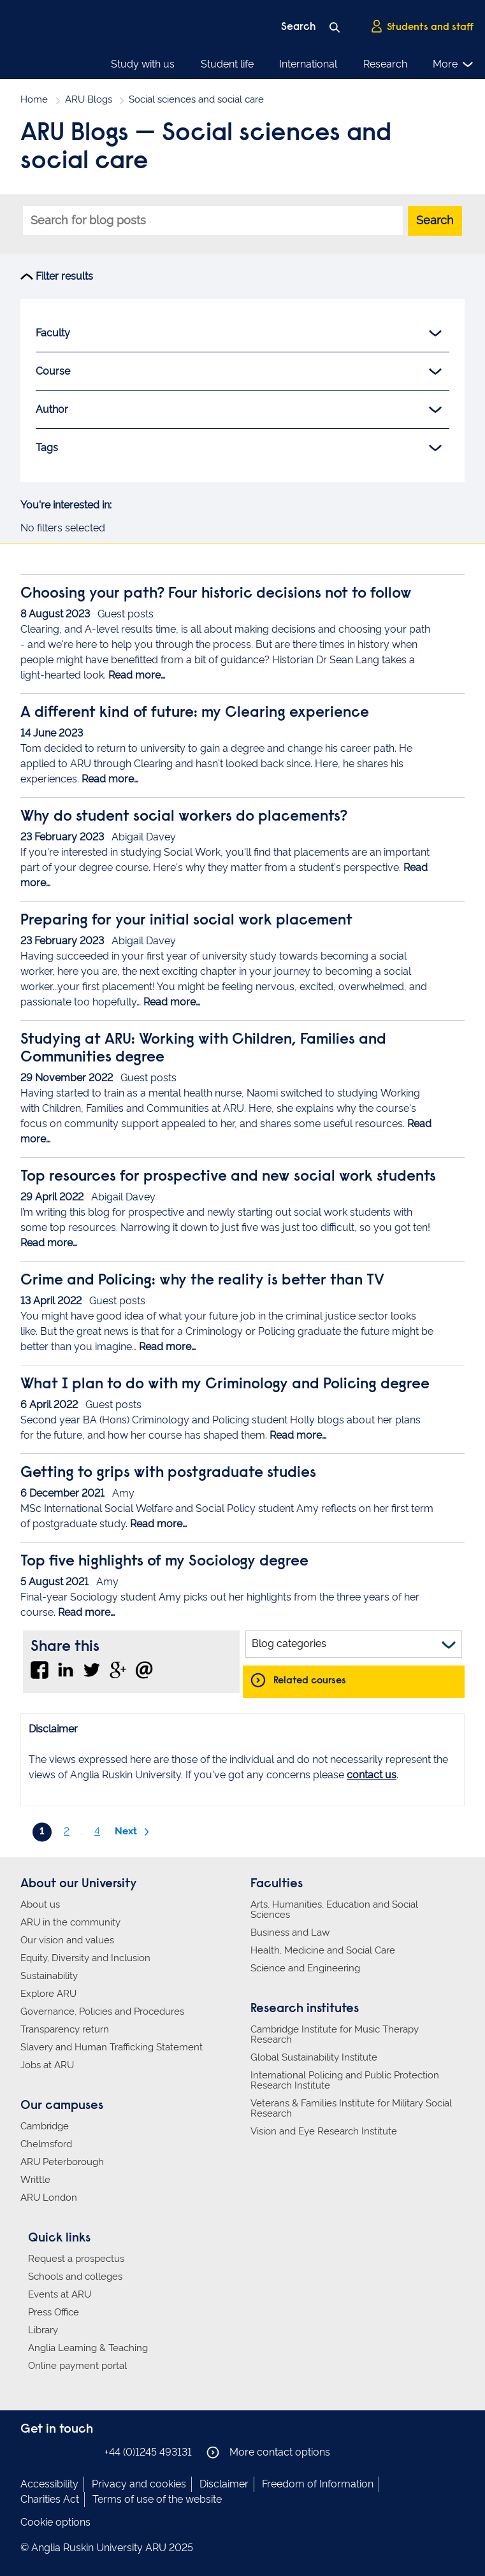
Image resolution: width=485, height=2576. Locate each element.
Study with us (143, 64)
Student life (227, 64)
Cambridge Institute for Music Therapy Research (334, 2034)
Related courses (309, 1680)
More (453, 64)
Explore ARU (48, 1993)
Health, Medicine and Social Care (322, 1950)
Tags (239, 448)
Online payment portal (77, 2365)
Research (385, 64)
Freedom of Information (317, 2484)
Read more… (136, 675)
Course (239, 371)
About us (40, 1904)
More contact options (268, 2452)
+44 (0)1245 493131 (148, 2452)
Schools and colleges (75, 2276)
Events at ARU (59, 2294)
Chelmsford (46, 2144)
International (308, 64)
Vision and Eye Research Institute (323, 2131)
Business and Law (289, 1932)
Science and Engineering (305, 1968)
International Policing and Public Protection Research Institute (344, 2080)
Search (435, 220)
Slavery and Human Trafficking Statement (111, 2047)
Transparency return (64, 2029)
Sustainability (49, 1976)
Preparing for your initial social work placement (186, 920)
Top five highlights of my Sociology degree (164, 1561)
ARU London (48, 2197)
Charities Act (49, 2499)
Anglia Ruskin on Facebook (28, 2451)
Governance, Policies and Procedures (102, 2011)
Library (43, 2330)
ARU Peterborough (62, 2162)
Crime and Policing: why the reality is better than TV (202, 1280)
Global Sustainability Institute (313, 2057)
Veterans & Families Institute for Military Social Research (351, 2108)
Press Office (53, 2312)
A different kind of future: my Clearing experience (194, 713)
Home (34, 99)
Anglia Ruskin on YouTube (86, 2451)
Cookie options (55, 2522)
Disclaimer (224, 2484)
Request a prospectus (76, 2258)
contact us (371, 1775)
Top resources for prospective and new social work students (228, 1176)
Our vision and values (67, 1940)
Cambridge (44, 2126)
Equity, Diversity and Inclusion (85, 1958)
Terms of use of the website (157, 2499)
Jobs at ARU (47, 2065)
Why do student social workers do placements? (183, 816)
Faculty (239, 333)
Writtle (35, 2179)
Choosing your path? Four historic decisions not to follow (216, 593)
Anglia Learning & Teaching (88, 2348)
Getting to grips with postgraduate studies (168, 1473)
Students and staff (422, 26)
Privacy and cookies (139, 2484)
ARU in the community (70, 1922)
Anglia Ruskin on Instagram (48, 2451)
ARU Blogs (88, 99)
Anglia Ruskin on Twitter (67, 2451)
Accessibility (49, 2484)
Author (239, 409)
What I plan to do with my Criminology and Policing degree (225, 1384)
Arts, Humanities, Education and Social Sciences (334, 1909)
